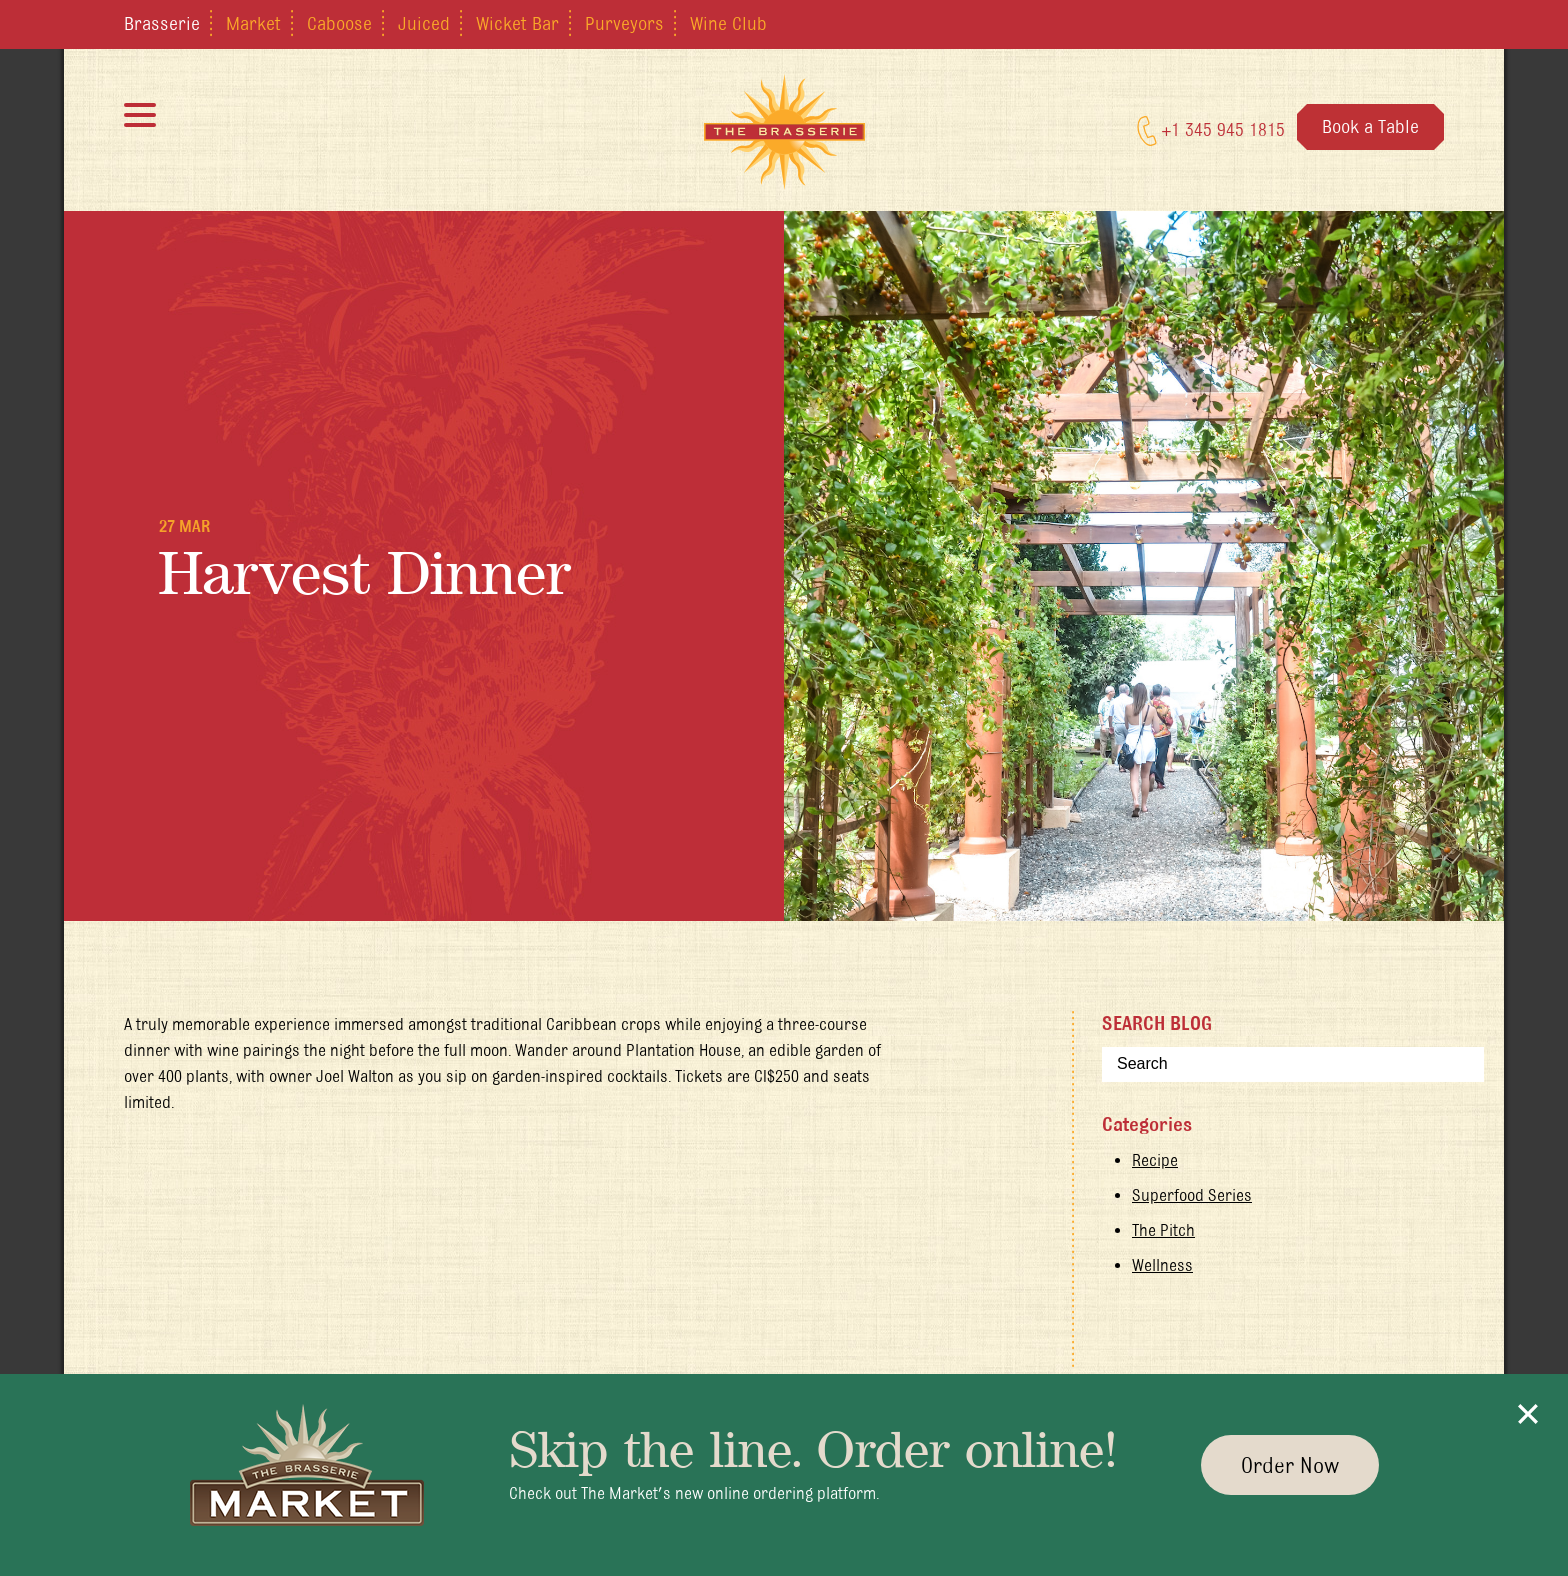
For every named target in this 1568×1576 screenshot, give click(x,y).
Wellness (1162, 1265)
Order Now (1290, 1465)
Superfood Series (1192, 1195)
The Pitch (1163, 1230)
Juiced (424, 23)
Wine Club (728, 23)
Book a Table (1370, 126)
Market (253, 23)
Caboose (339, 23)
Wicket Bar (517, 23)
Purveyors (624, 23)
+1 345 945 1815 (1211, 131)
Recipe (1155, 1160)
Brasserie (162, 23)
